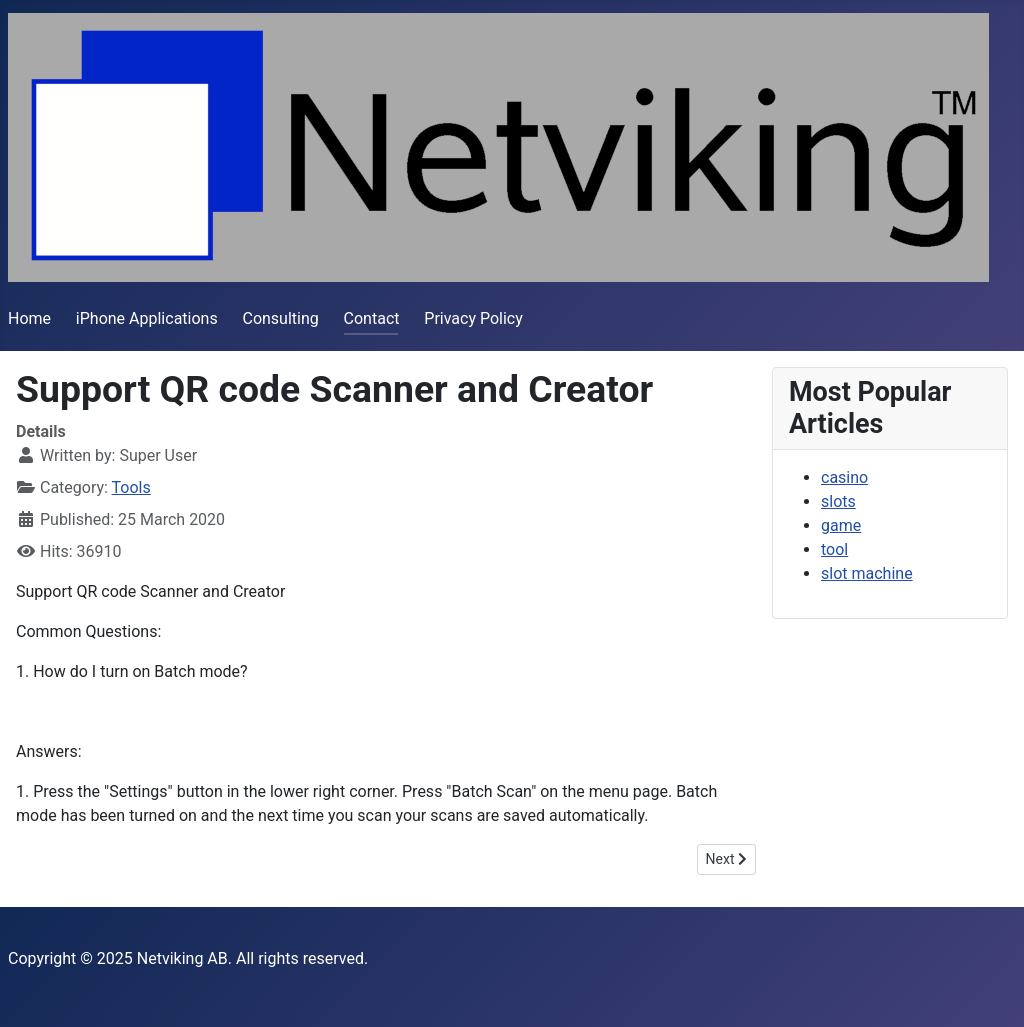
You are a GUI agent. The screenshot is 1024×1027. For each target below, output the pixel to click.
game (841, 525)
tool (834, 549)
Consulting (280, 318)
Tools (131, 487)
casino (844, 477)
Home (29, 318)
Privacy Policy (473, 318)
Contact (372, 318)
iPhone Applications (147, 318)
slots (838, 501)
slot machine (867, 573)
